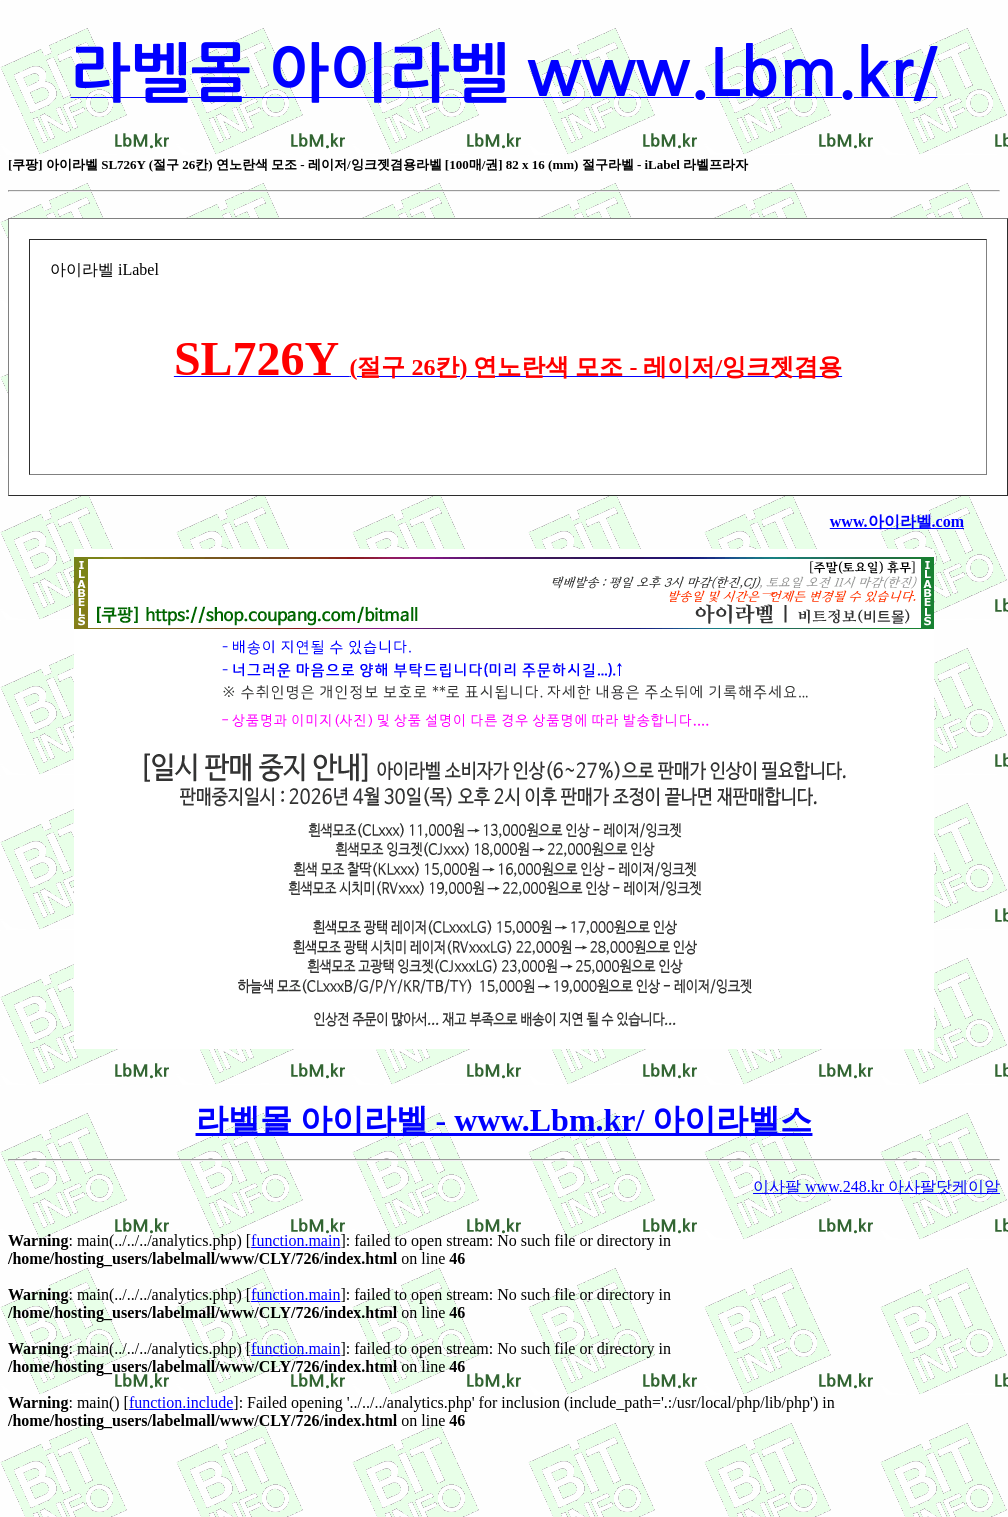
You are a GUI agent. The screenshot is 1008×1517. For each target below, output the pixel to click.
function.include (181, 1402)
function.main (295, 1240)
